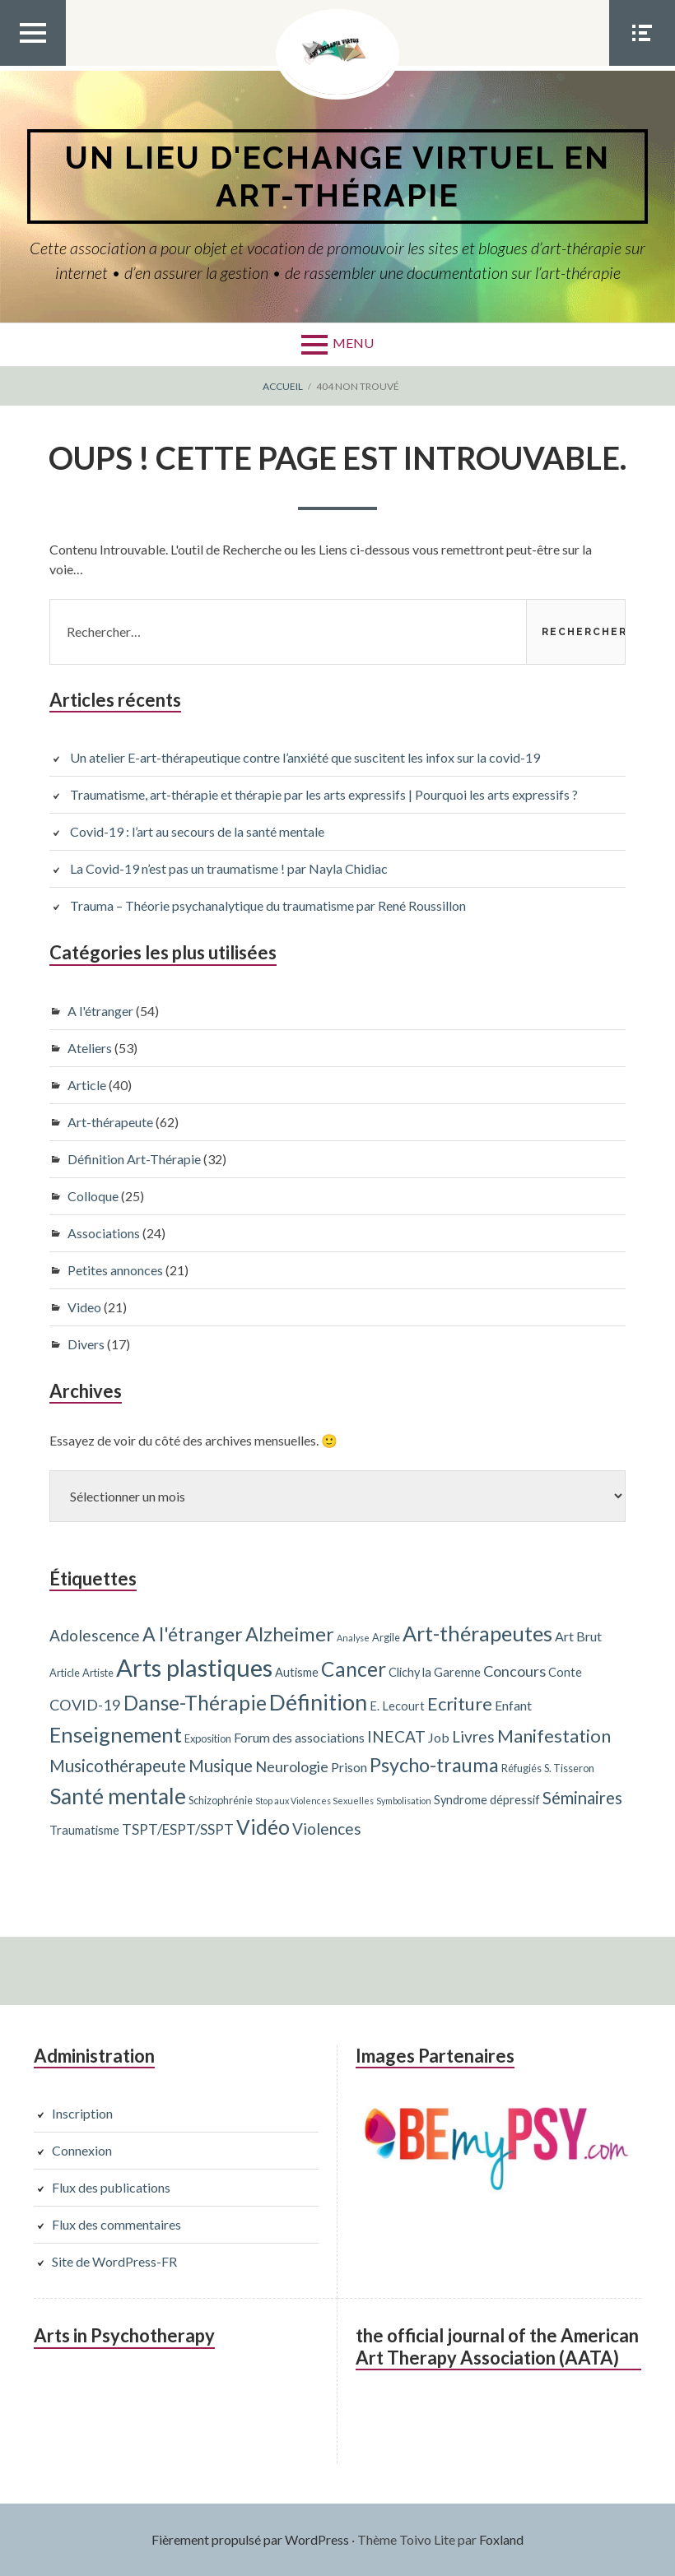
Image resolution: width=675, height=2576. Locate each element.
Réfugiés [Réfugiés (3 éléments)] (521, 1768)
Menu (353, 342)
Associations (104, 1233)
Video (84, 1307)
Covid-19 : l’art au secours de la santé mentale (197, 831)
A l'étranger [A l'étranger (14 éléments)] (192, 1633)
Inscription (82, 2113)
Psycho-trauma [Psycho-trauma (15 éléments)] (434, 1764)
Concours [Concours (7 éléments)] (514, 1671)
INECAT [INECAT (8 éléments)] (396, 1736)
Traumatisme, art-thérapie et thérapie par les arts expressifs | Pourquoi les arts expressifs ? (324, 794)
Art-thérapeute (110, 1122)
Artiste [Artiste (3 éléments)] (98, 1672)
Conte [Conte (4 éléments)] (565, 1672)
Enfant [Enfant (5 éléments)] (513, 1705)
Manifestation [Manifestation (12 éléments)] (554, 1735)
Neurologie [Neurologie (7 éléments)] (291, 1766)
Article (87, 1085)
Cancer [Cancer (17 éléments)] (353, 1669)
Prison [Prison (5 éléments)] (349, 1767)
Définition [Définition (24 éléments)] (318, 1701)
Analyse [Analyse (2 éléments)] (353, 1637)
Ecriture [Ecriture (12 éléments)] (459, 1703)
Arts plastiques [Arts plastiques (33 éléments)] (194, 1667)
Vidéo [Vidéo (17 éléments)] (263, 1827)
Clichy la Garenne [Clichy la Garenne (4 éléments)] (435, 1672)
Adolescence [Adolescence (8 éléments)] (94, 1635)
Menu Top (33, 65)
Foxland (501, 2539)
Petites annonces (115, 1270)
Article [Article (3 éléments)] (64, 1672)
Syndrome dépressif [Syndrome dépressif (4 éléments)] (487, 1800)
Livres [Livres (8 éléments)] (473, 1736)
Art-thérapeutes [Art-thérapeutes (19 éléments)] (477, 1633)
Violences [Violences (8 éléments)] (326, 1828)
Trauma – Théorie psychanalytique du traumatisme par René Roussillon (268, 905)
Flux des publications (111, 2187)
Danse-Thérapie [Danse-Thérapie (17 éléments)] (195, 1703)
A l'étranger (100, 1011)
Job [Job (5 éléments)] (438, 1737)
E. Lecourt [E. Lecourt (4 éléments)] (397, 1706)
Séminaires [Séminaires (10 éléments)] (582, 1798)
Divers (86, 1344)
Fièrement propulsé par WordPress (250, 2539)
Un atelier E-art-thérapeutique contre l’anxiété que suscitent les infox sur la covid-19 (305, 757)
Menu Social (642, 65)
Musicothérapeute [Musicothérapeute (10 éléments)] (117, 1765)
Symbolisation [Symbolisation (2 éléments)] (403, 1800)
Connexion (82, 2150)
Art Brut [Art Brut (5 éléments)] (578, 1636)
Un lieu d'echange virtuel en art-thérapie (337, 176)
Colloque (93, 1196)
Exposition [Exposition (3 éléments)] (207, 1738)
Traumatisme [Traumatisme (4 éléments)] (84, 1830)
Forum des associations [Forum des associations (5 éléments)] (299, 1737)
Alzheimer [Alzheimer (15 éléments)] (289, 1633)
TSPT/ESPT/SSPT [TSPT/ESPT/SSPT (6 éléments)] (178, 1829)
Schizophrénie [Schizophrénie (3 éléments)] (221, 1800)
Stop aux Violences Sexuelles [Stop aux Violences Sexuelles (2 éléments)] (314, 1800)
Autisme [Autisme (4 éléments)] (297, 1672)
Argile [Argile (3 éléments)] (386, 1637)
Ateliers (90, 1048)
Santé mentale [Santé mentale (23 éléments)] (117, 1796)
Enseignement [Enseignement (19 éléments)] (115, 1734)
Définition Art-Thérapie (134, 1159)
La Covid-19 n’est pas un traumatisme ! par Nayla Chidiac (229, 868)
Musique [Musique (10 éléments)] (221, 1765)
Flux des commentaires (116, 2224)
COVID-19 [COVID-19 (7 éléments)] (85, 1705)
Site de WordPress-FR (114, 2261)
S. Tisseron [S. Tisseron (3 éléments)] (569, 1768)
